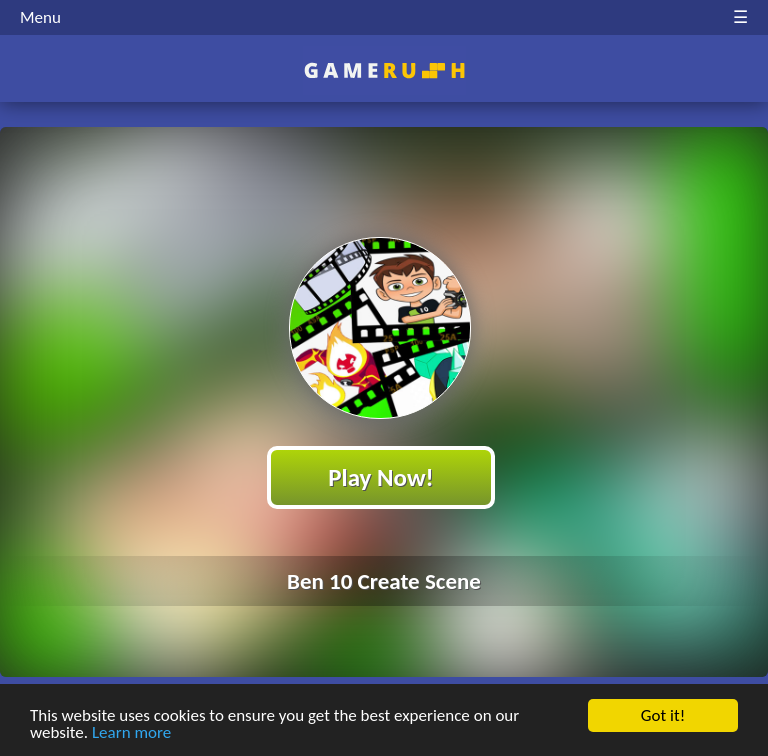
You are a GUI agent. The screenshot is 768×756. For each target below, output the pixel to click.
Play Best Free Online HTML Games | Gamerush (384, 70)
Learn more (131, 733)
